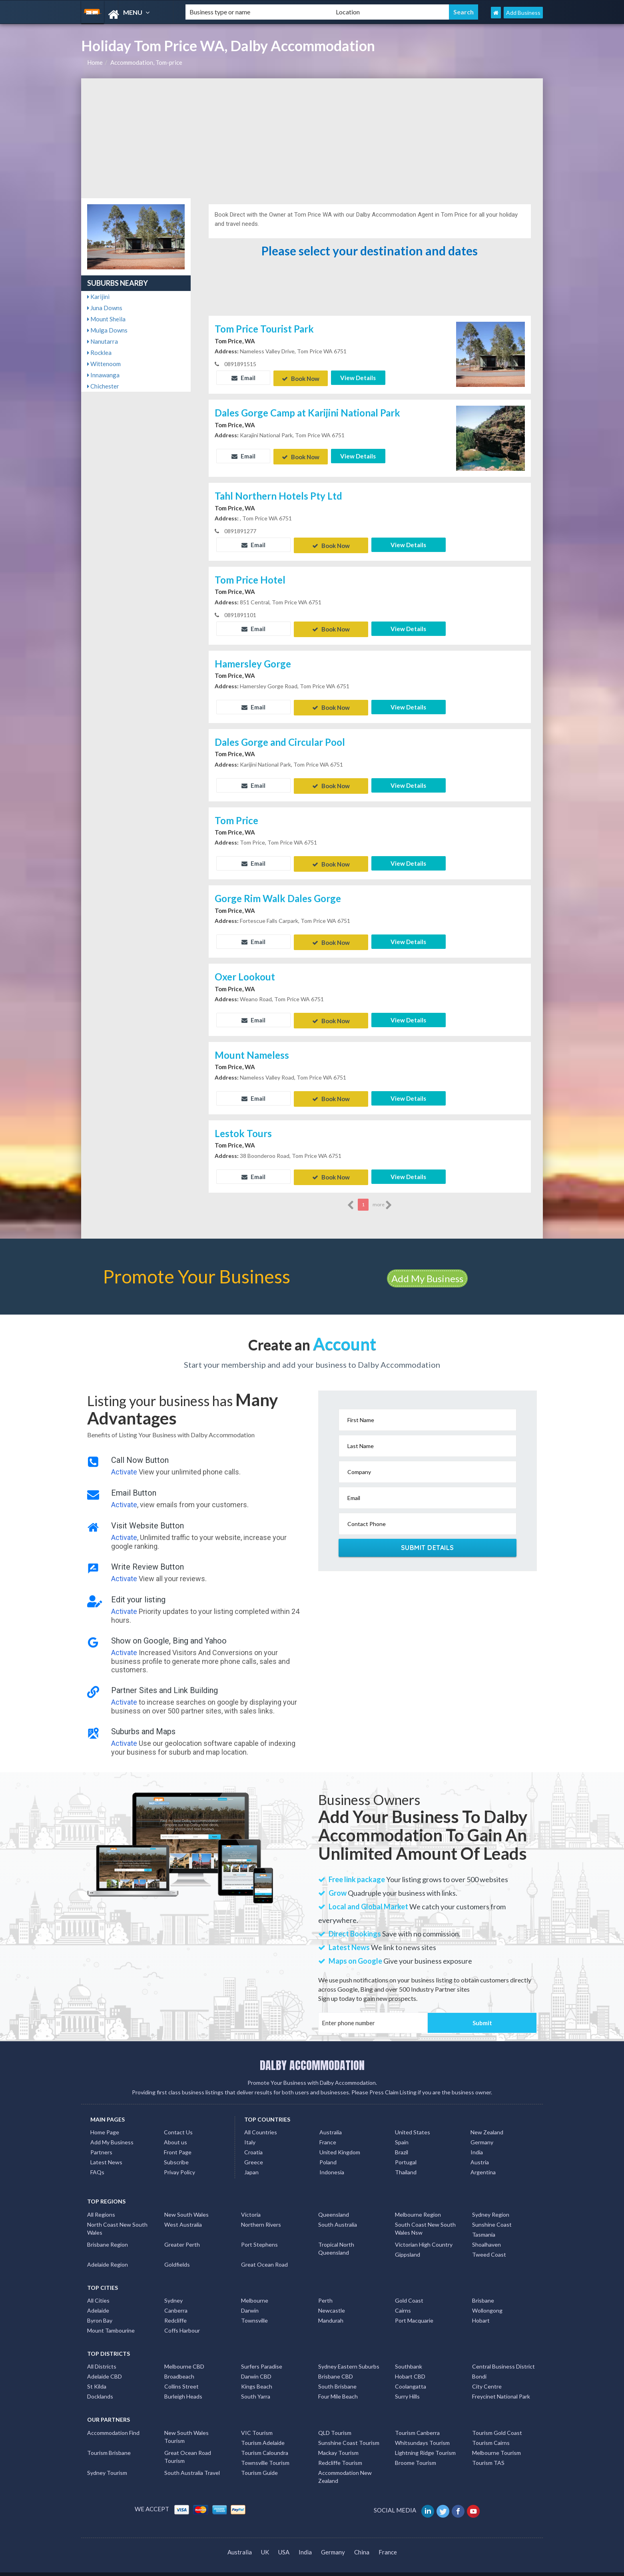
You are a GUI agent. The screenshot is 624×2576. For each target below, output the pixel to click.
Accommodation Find (113, 2421)
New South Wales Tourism (186, 2425)
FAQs (97, 2161)
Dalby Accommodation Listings (466, 2568)
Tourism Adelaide (263, 2431)
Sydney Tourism (107, 2461)
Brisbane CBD (335, 2365)
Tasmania (483, 2222)
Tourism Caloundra (264, 2441)
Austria (479, 2151)
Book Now (300, 377)
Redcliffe (175, 2309)
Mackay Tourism (338, 2441)
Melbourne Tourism (496, 2441)
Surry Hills (407, 2385)
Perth (325, 2289)
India (476, 2141)
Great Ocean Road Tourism (187, 2445)
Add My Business (427, 1267)
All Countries (260, 2121)
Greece (253, 2151)
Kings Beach (256, 2375)
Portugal (406, 2151)
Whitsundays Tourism (422, 2431)
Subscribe (176, 2151)
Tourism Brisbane (109, 2441)
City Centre (487, 2375)
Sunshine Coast (492, 2212)
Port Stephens (259, 2232)
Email (243, 377)
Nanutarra (102, 341)
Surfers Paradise (261, 2355)
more (382, 1193)
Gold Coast (409, 2289)
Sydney (173, 2289)
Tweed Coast (489, 2242)
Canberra (175, 2299)
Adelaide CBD (104, 2365)
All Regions (101, 2202)
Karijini (98, 296)
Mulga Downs (107, 330)
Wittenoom (104, 363)
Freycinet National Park (501, 2385)
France (327, 2131)
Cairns (403, 2299)
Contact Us (178, 2121)
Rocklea (99, 352)
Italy (249, 2131)
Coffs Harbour (182, 2319)
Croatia (253, 2141)
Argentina (483, 2161)
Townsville (254, 2309)
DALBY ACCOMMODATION (312, 2053)
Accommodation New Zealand (345, 2465)
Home (95, 62)
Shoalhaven (486, 2232)
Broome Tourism (415, 2451)
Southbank (408, 2355)
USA (283, 2540)
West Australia (183, 2212)
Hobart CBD (410, 2365)
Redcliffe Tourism (340, 2451)
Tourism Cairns (491, 2431)
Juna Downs (104, 307)
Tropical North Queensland (336, 2236)
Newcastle (331, 2299)
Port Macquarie (414, 2309)
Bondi (479, 2365)
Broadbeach (179, 2365)
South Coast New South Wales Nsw (425, 2216)
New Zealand (486, 2121)
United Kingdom (339, 2141)
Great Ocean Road (264, 2252)
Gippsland (407, 2242)
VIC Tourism (257, 2421)
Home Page (104, 2121)
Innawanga (103, 375)
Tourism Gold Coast (497, 2421)
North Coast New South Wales (117, 2216)
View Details (358, 377)
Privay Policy (179, 2161)
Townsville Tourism (265, 2451)
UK (265, 2540)
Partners (101, 2141)
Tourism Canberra (417, 2421)
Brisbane (483, 2289)
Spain (402, 2131)
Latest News (106, 2151)
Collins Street (181, 2375)
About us (175, 2131)
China (361, 2540)
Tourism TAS (488, 2451)
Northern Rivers (261, 2212)
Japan (251, 2161)
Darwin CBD (256, 2365)
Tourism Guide (259, 2461)
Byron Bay (99, 2309)
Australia (330, 2121)
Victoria (251, 2202)
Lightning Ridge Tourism (425, 2441)
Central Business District (503, 2355)
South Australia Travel (192, 2461)
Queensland (333, 2202)
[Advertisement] (312, 138)
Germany (481, 2131)
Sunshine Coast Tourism (348, 2431)
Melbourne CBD (184, 2355)
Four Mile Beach (338, 2385)
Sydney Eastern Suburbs (348, 2355)
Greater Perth (182, 2232)
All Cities (98, 2289)
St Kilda (96, 2375)
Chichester (103, 386)
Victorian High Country (424, 2232)
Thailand (406, 2161)
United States (412, 2121)
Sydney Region (490, 2202)
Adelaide (98, 2299)
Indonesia (331, 2161)
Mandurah (330, 2309)
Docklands (100, 2385)
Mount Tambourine (111, 2319)
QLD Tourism (334, 2421)
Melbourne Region (418, 2202)
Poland (328, 2151)
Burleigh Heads (183, 2385)
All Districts (101, 2355)
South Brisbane (337, 2375)
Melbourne (254, 2289)
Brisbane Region (107, 2232)
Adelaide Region (107, 2252)
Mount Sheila (106, 319)
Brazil (401, 2141)
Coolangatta (410, 2375)
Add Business (523, 12)
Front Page (177, 2141)
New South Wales (186, 2202)
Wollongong (487, 2299)
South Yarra (255, 2385)
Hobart (481, 2309)
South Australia (337, 2212)
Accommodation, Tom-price (146, 62)
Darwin (250, 2299)
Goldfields (177, 2252)
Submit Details (427, 1536)
